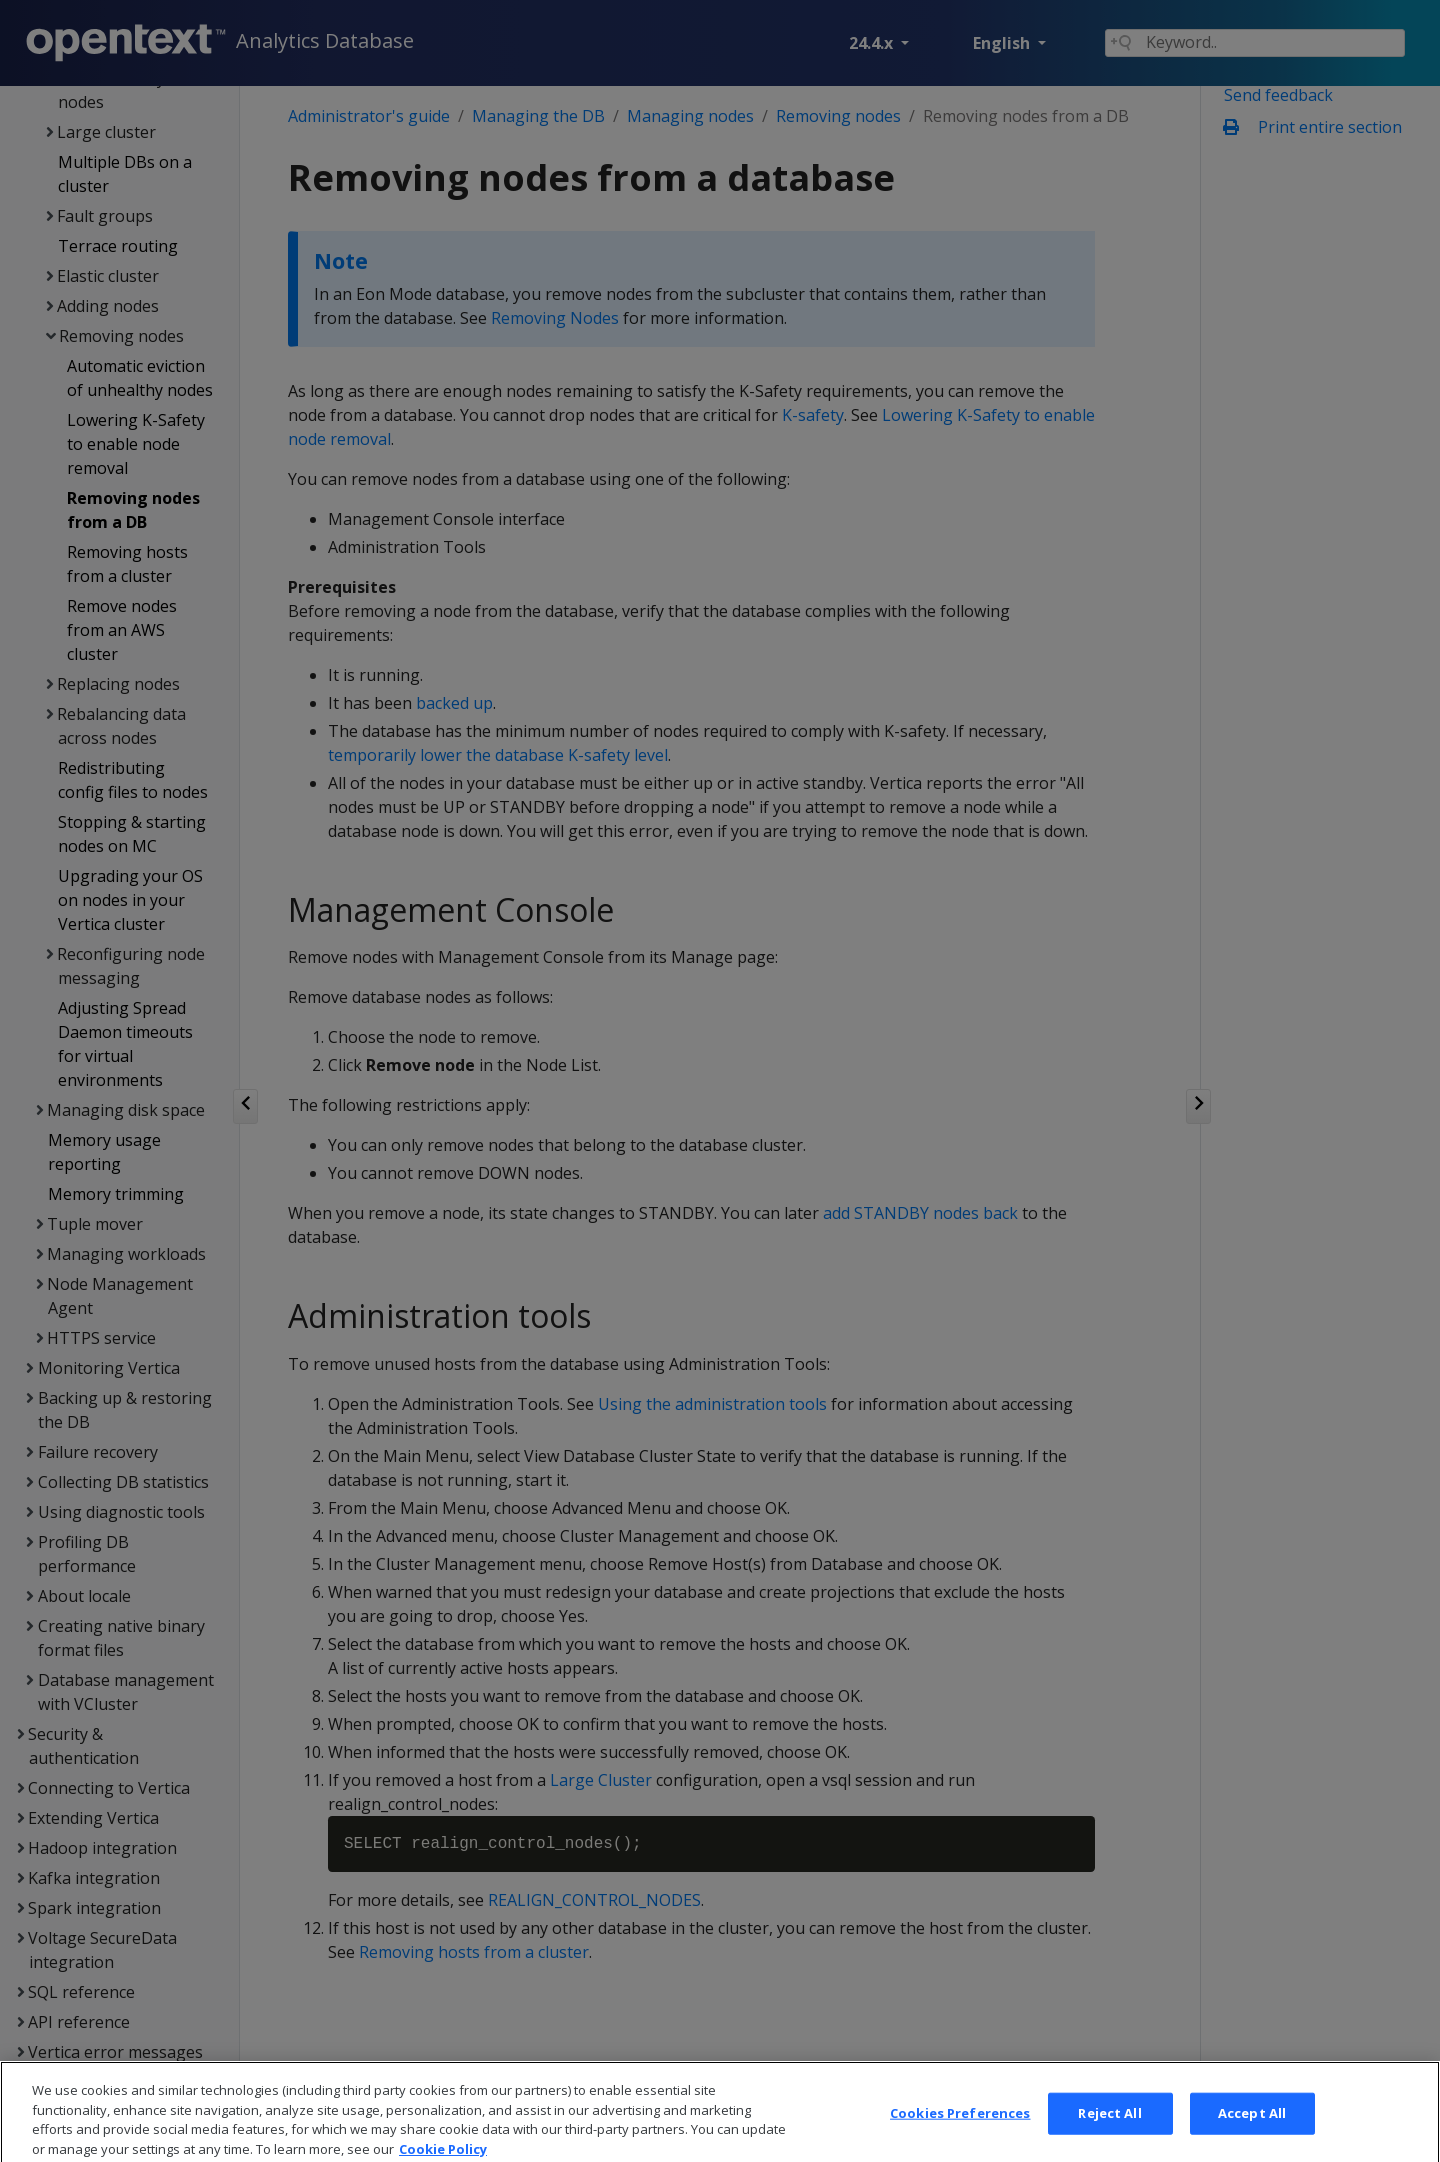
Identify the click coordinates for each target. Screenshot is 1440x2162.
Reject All (1109, 2135)
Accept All (1252, 2135)
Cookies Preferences (960, 2135)
